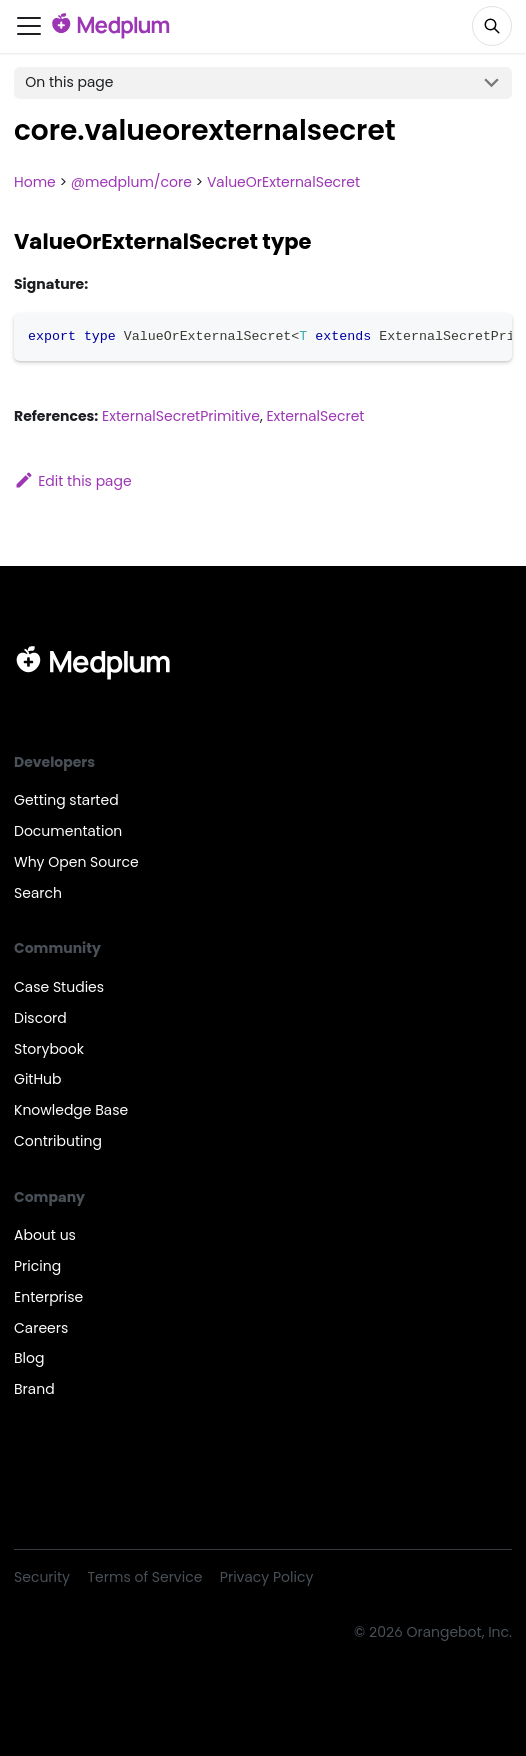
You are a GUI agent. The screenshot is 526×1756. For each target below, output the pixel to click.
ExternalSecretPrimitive (181, 416)
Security (42, 1577)
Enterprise (48, 1297)
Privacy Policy (266, 1577)
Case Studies (59, 987)
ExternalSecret (315, 416)
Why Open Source (76, 862)
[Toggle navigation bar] (29, 26)
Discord (40, 1018)
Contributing (58, 1141)
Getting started (66, 800)
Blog (29, 1358)
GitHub (38, 1079)
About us (45, 1235)
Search (38, 893)
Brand (34, 1389)
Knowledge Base (71, 1110)
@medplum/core (131, 182)
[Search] (492, 26)
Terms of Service (145, 1577)
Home (35, 182)
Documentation (68, 831)
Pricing (37, 1266)
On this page (69, 82)
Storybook (49, 1049)
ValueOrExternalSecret (283, 182)
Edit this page (73, 481)
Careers (41, 1328)
